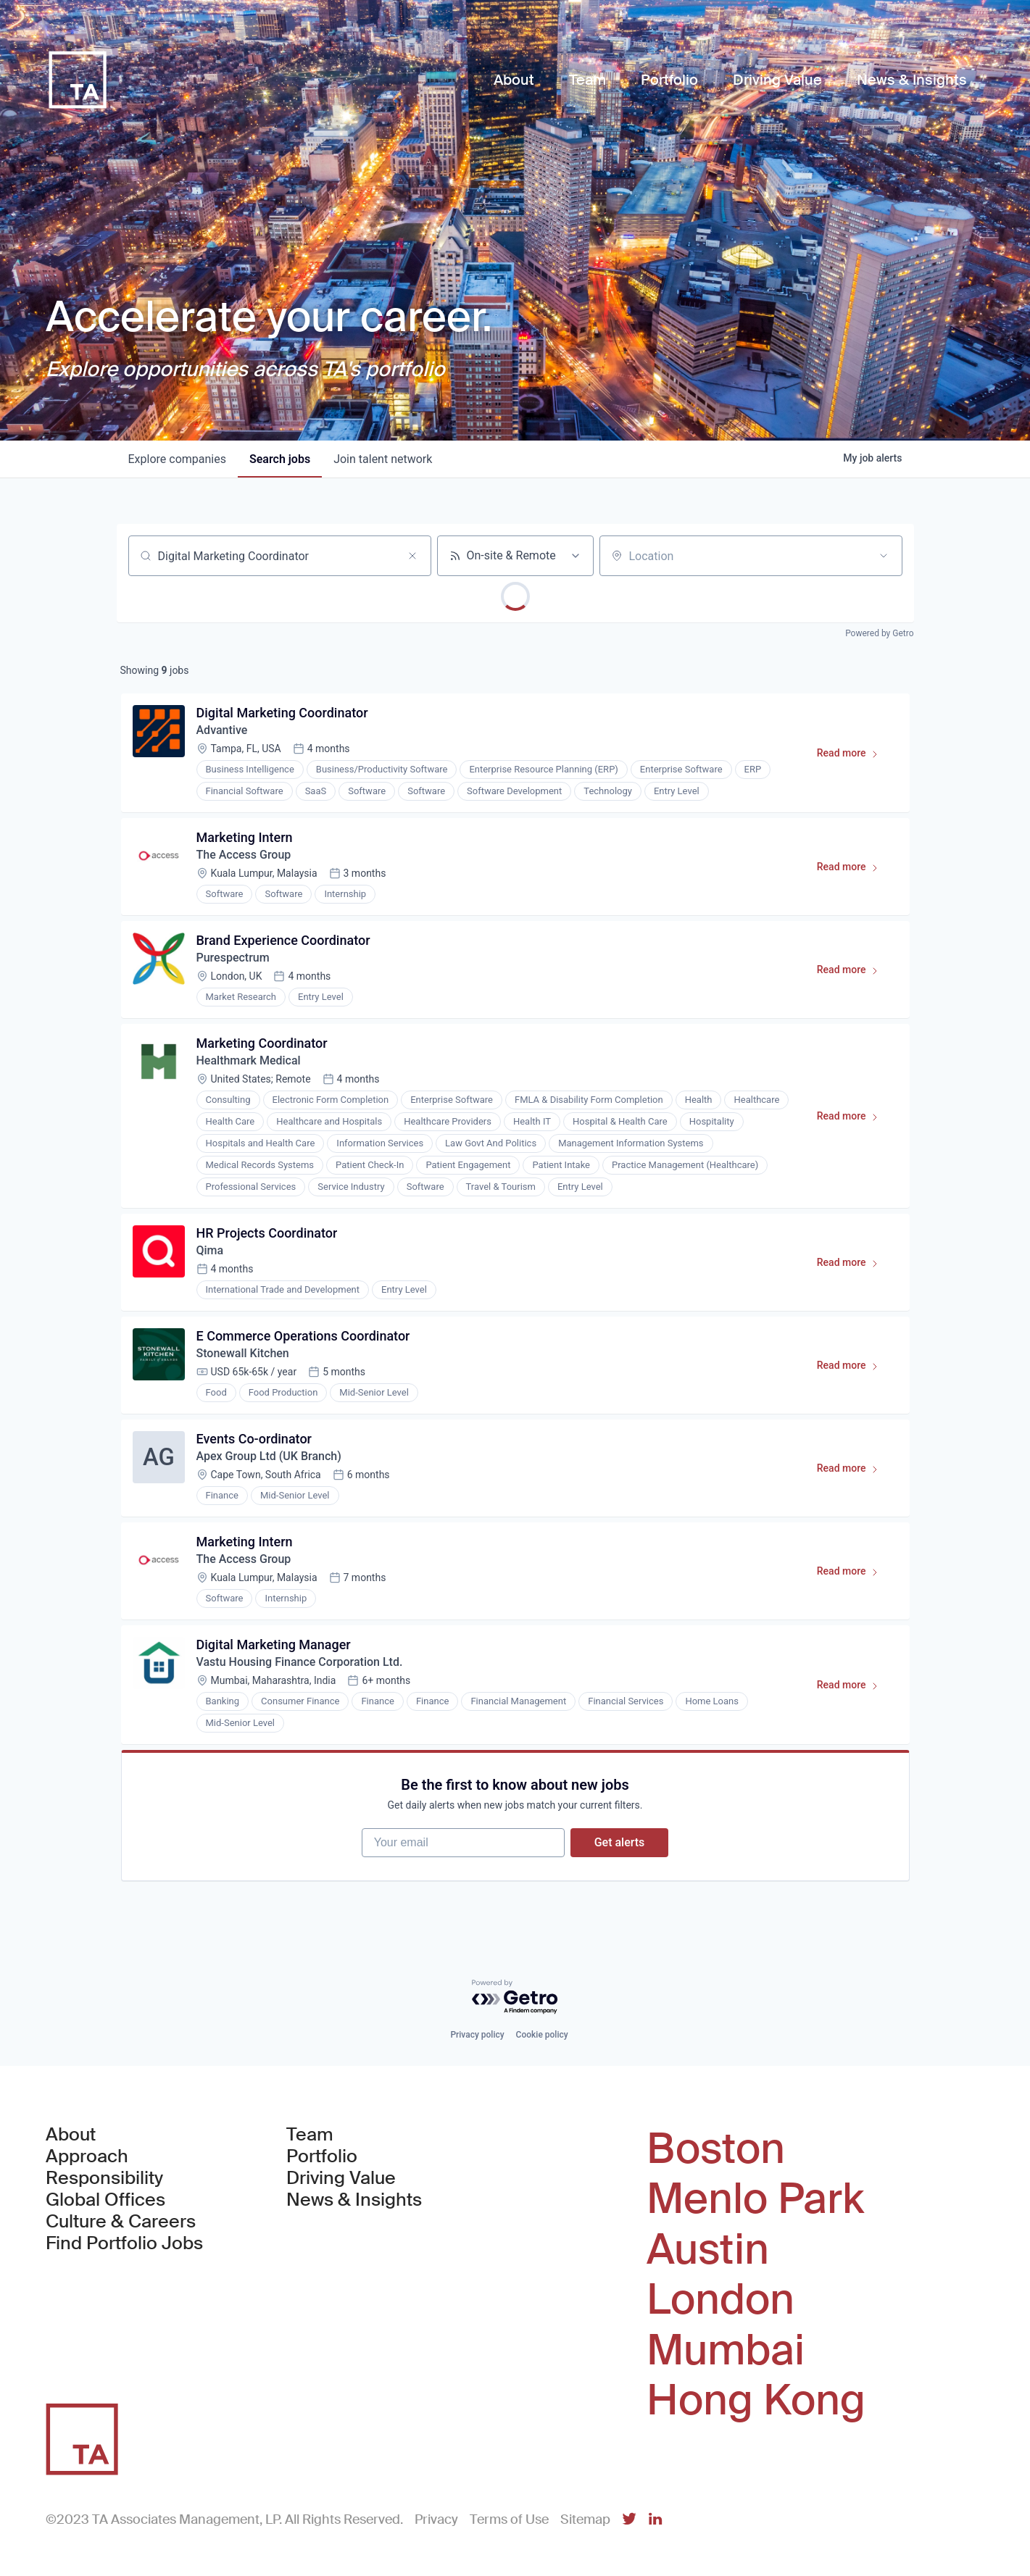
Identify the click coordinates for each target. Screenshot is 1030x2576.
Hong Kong (756, 2400)
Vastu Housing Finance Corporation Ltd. (299, 1662)
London (720, 2300)
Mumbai (726, 2350)
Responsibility (104, 2178)
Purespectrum (233, 957)
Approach (87, 2156)
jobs (279, 459)
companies (177, 459)
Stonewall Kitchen (242, 1353)
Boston (716, 2149)
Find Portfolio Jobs (124, 2243)
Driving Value (341, 2178)
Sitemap (585, 2519)
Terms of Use (509, 2519)
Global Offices (105, 2200)
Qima (210, 1250)
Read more (854, 755)
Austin (708, 2250)
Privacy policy (477, 2035)
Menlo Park (755, 2199)
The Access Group (243, 855)
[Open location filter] (884, 556)
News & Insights (354, 2200)
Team (309, 2135)
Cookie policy (542, 2035)
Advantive (222, 730)
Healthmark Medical (248, 1060)
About (71, 2135)
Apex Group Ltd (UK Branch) (268, 1456)
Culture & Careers (121, 2222)
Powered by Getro (879, 633)
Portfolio (321, 2156)
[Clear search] (412, 556)
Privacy (436, 2519)
